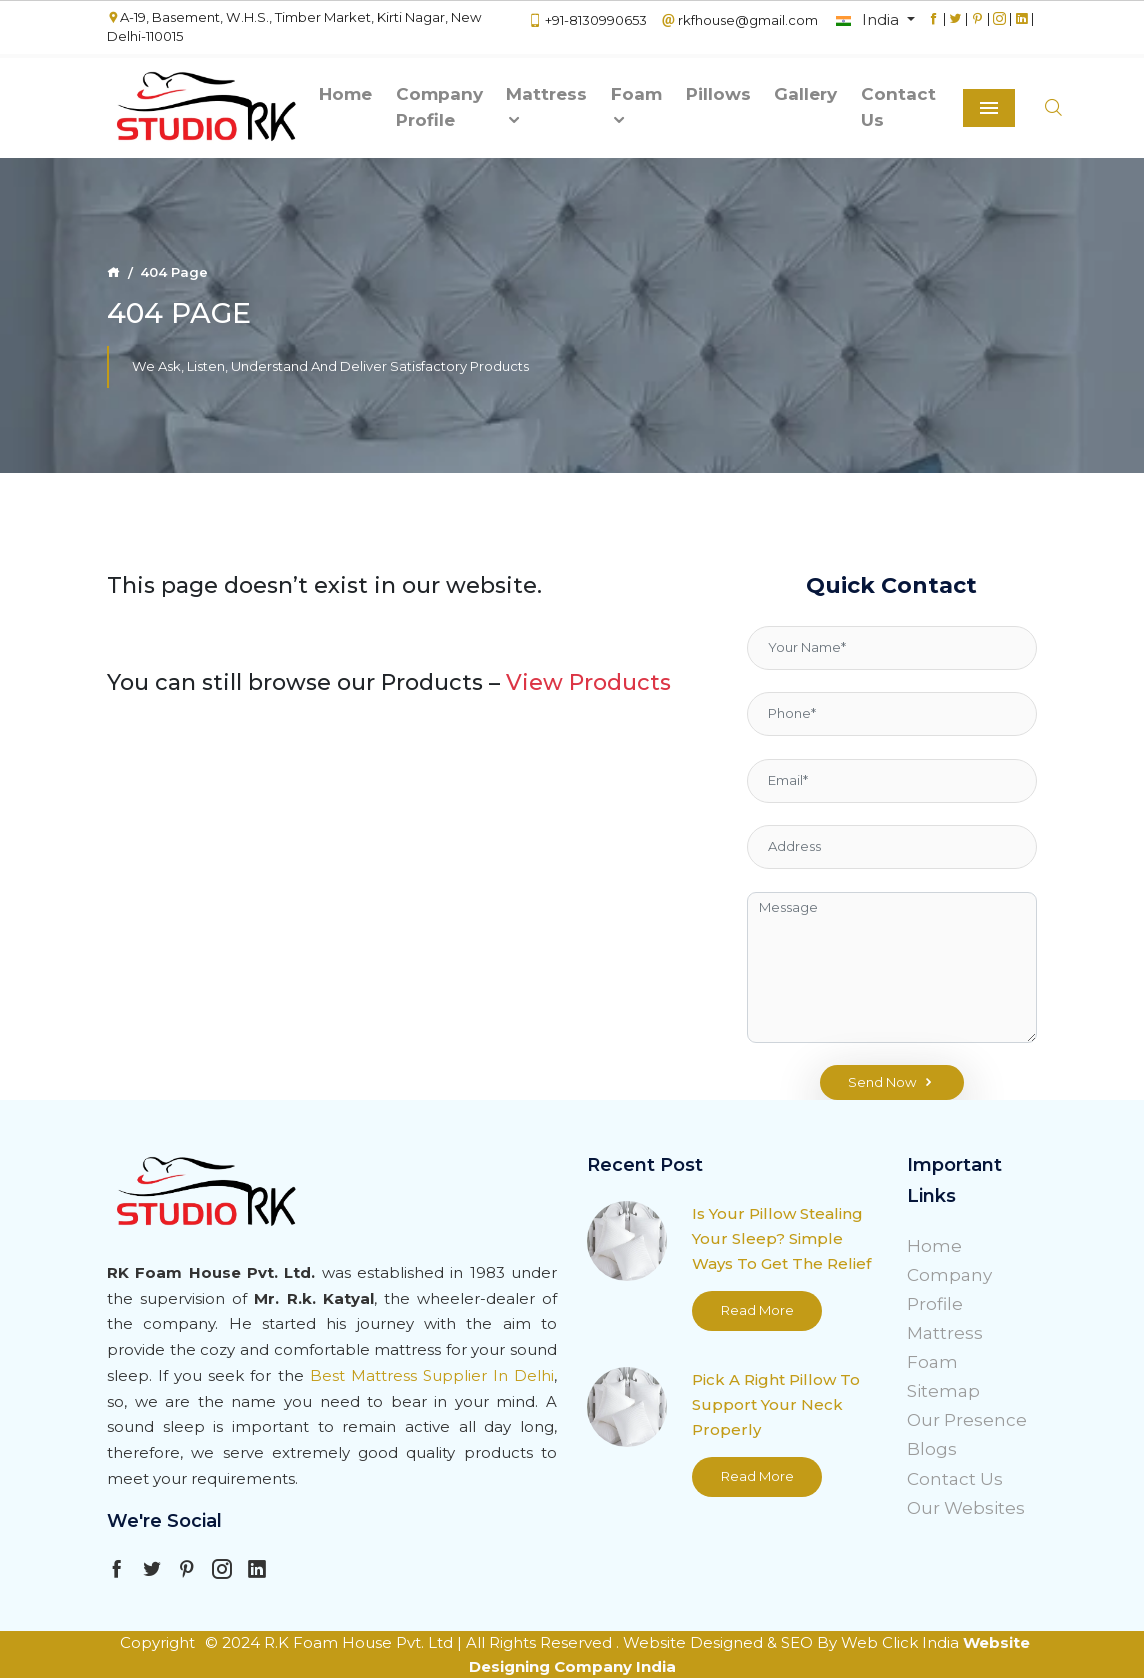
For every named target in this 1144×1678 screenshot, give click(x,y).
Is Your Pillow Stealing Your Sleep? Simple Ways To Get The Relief (781, 1238)
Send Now (891, 1083)
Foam (636, 106)
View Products (588, 682)
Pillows (718, 94)
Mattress (546, 106)
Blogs (932, 1449)
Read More (757, 1310)
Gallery (805, 94)
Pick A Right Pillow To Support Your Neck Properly (776, 1404)
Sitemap (943, 1391)
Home (345, 94)
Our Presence (967, 1420)
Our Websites (966, 1508)
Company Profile (439, 107)
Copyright (157, 1642)
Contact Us (898, 107)
